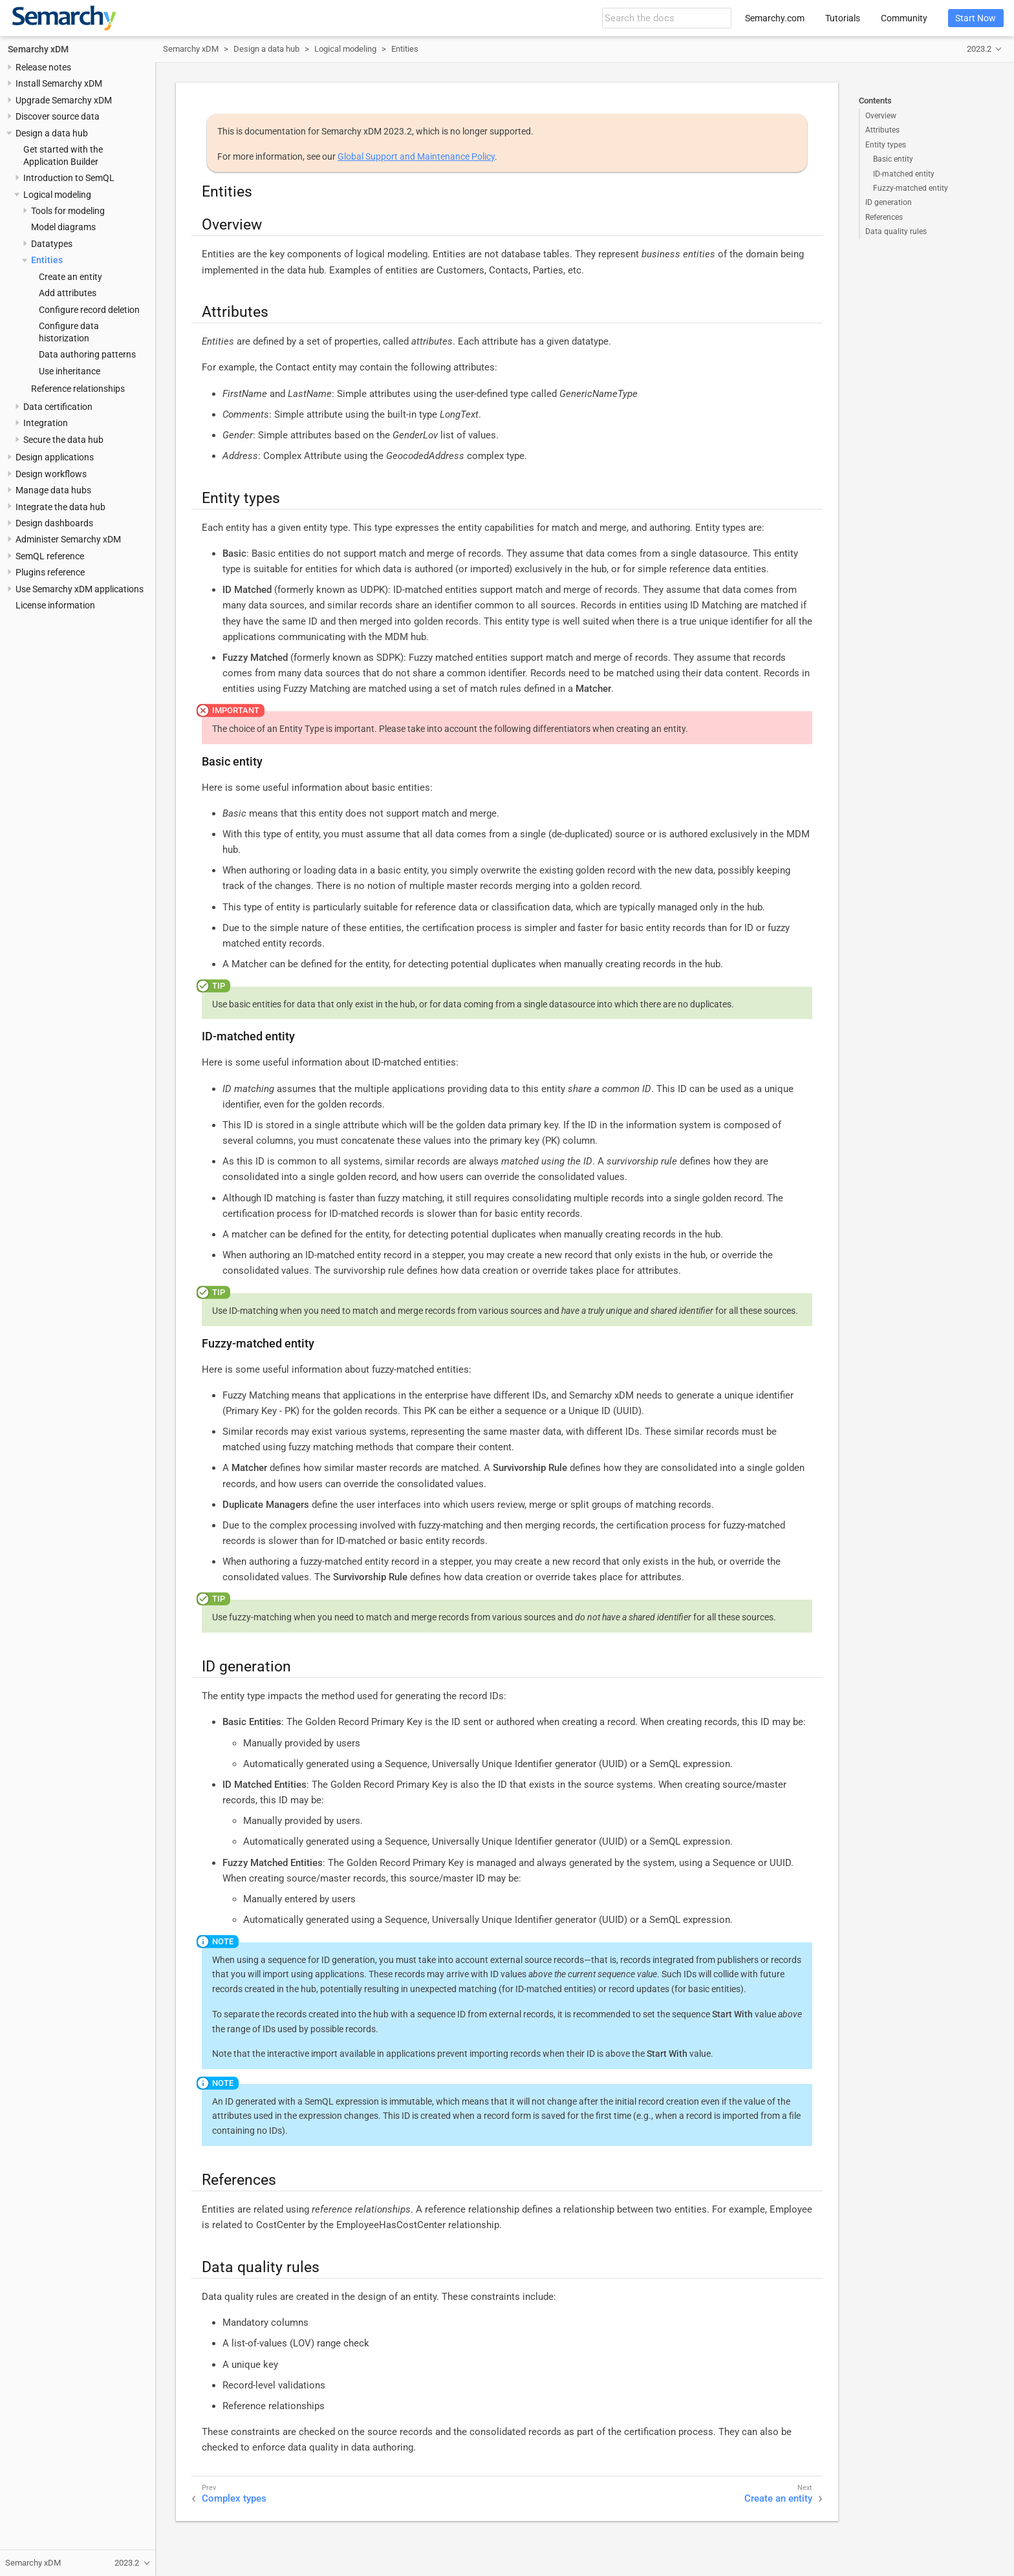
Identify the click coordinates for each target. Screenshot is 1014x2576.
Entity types (885, 144)
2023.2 (979, 49)
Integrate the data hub (60, 507)
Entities (47, 260)
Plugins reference (50, 572)
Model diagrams (63, 227)
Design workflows (51, 474)
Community (904, 18)
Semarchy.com (774, 18)
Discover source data (58, 116)
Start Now (975, 18)
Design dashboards (54, 523)
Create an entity (70, 277)
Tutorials (842, 18)
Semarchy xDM (38, 49)
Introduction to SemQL (68, 178)
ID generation (888, 202)
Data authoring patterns (87, 354)
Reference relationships (78, 388)
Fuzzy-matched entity (910, 188)
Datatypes (51, 244)
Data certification (57, 407)
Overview (880, 115)
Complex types (234, 2498)
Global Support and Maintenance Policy (416, 156)
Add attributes (67, 293)
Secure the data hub (63, 440)
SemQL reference (50, 556)
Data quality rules (896, 231)
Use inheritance (69, 371)
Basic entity (893, 159)
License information (55, 605)
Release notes (43, 67)
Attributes (882, 129)
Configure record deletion (89, 310)
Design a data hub (52, 133)
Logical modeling (57, 194)
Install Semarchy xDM (59, 83)
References (884, 217)
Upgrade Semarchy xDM (64, 100)
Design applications (55, 457)
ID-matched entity (903, 173)
